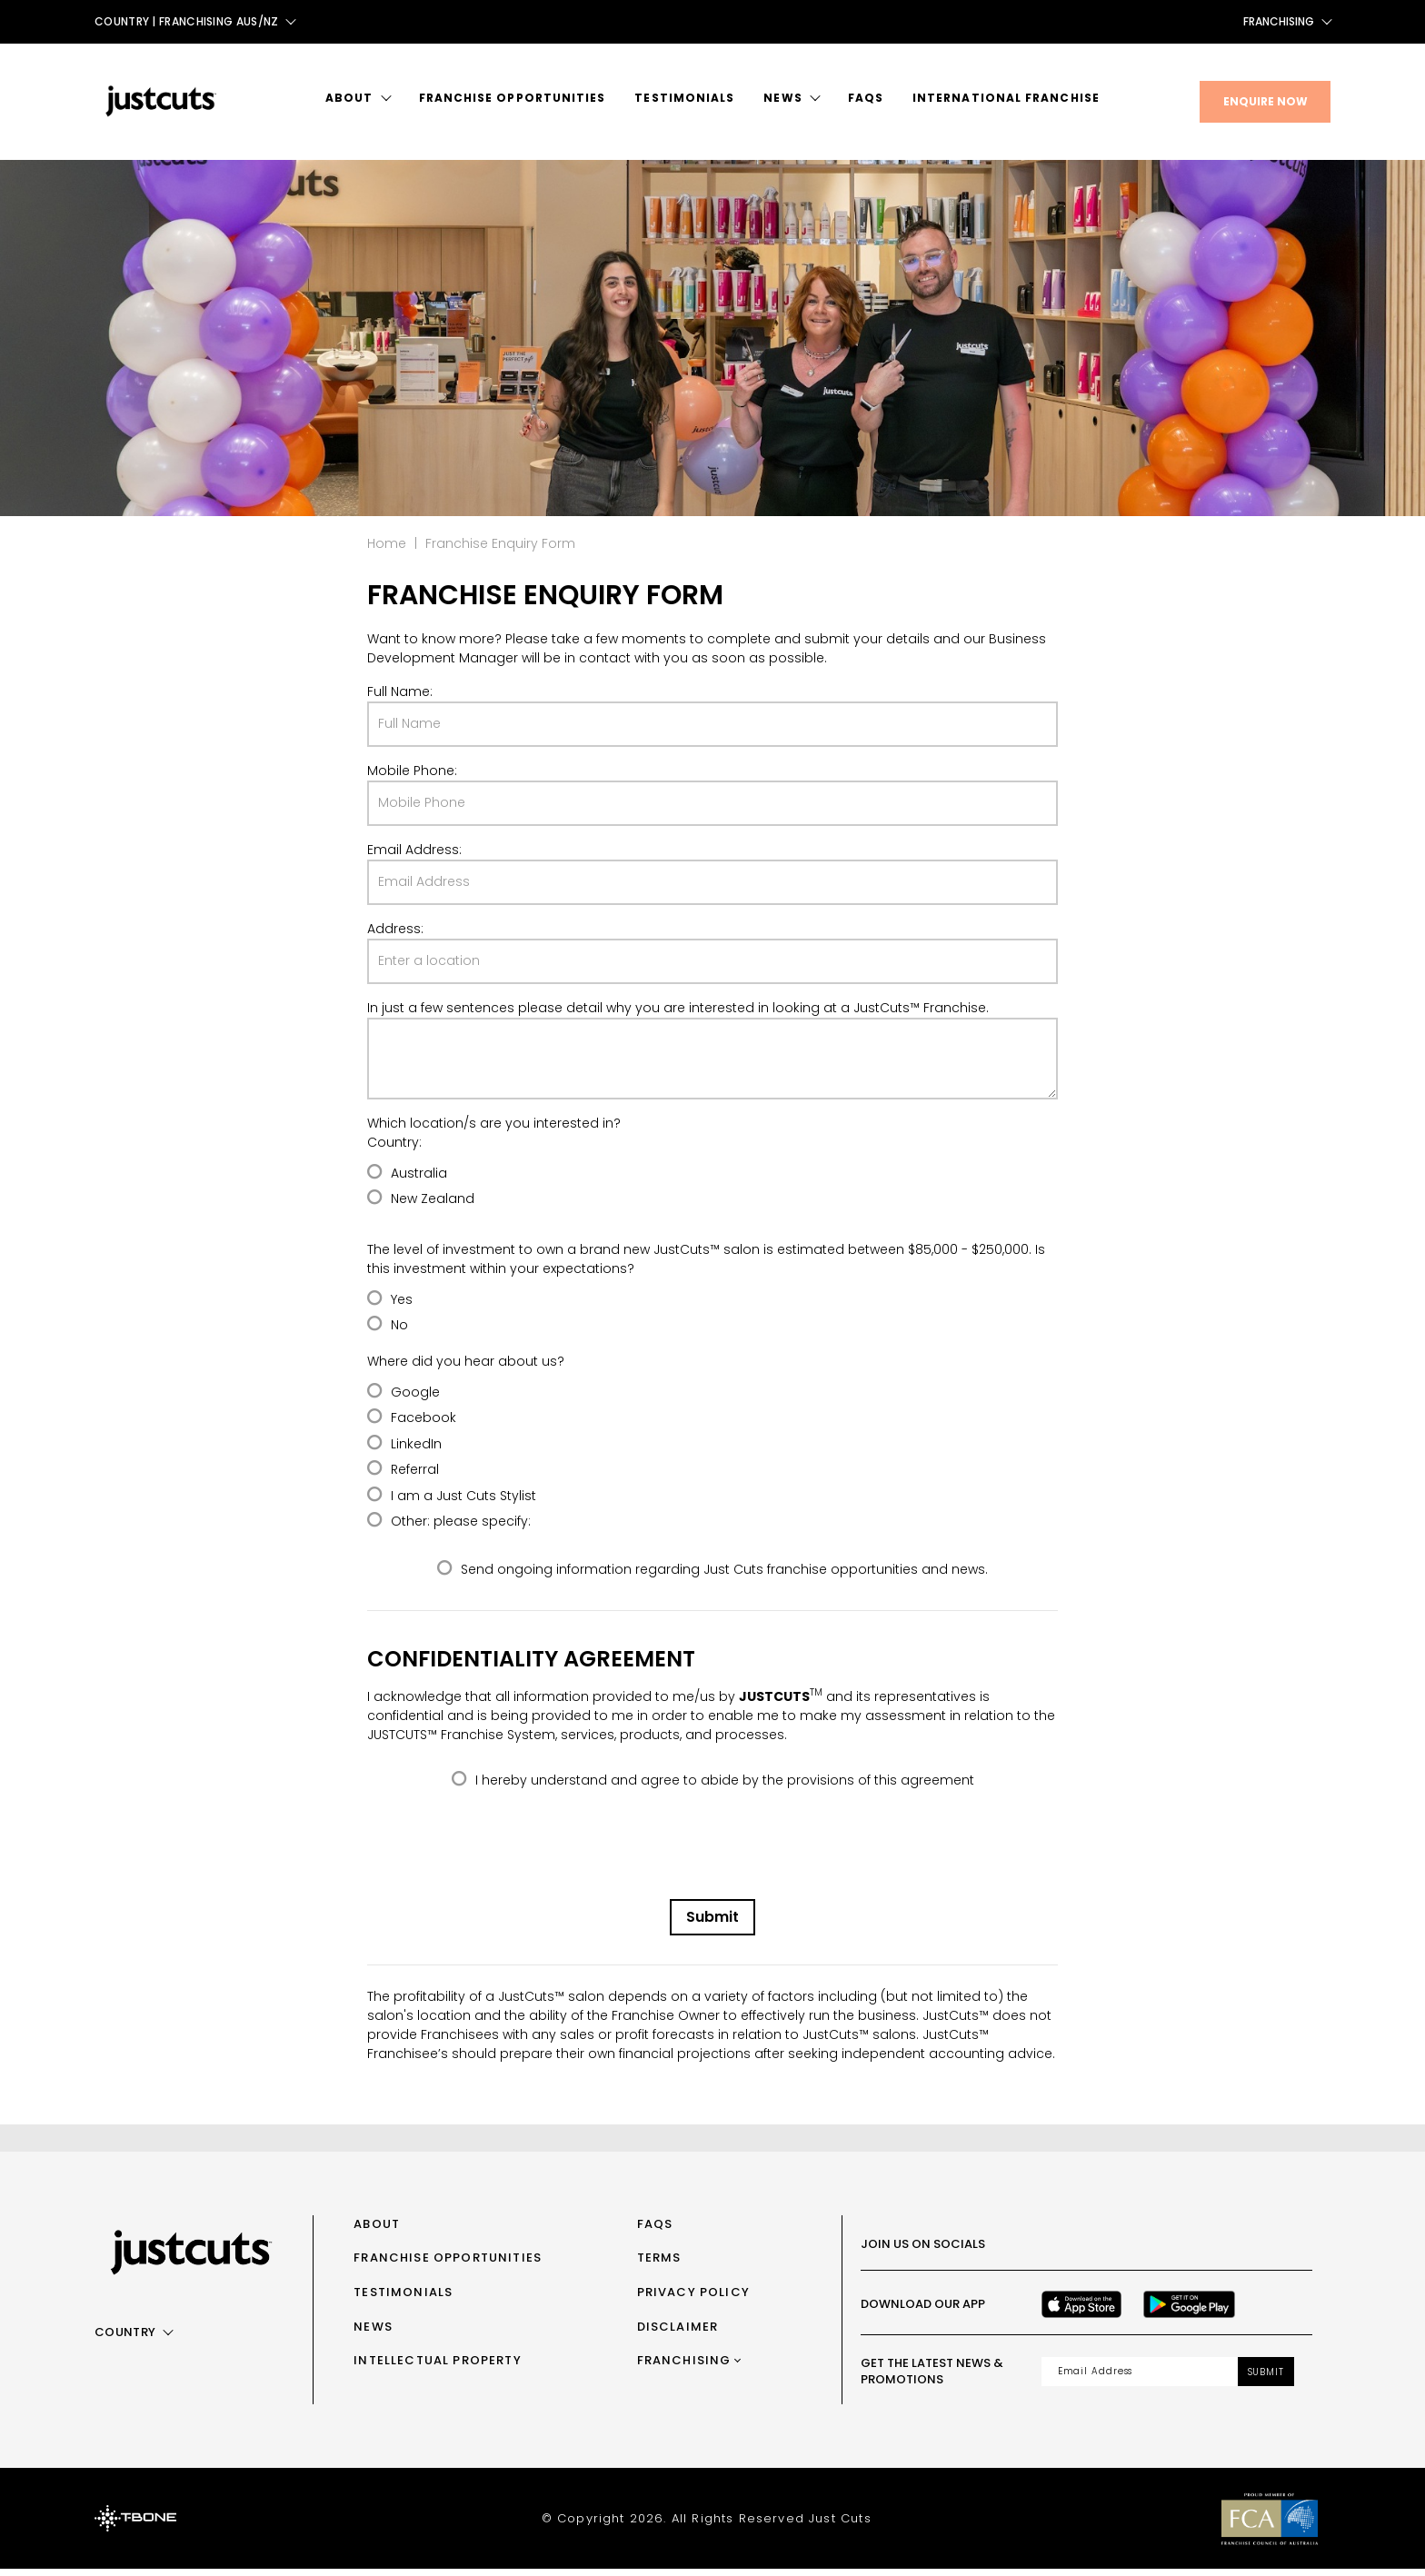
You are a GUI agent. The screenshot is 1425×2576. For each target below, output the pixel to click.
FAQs (865, 97)
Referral (415, 1476)
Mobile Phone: (412, 778)
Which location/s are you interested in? (494, 1130)
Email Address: (414, 857)
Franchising (1278, 21)
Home (386, 551)
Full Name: (400, 699)
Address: (395, 936)
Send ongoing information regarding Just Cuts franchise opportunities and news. (724, 1576)
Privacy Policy (693, 2299)
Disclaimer (678, 2333)
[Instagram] (1090, 2252)
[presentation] (712, 1856)
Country (125, 2339)
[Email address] (1139, 2378)
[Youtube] (1170, 2252)
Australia (419, 1180)
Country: (394, 1149)
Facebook (423, 1425)
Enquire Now (1265, 101)
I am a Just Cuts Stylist (463, 1503)
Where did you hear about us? (465, 1368)
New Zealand (432, 1206)
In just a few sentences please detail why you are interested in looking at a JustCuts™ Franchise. (678, 1015)
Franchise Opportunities (512, 97)
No (399, 1332)
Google (415, 1399)
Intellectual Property (438, 2367)
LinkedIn (416, 1451)
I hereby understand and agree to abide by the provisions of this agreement (724, 1786)
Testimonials (684, 97)
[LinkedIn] (1210, 2252)
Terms (659, 2264)
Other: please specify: (461, 1528)
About (349, 97)
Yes (402, 1307)
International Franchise (1006, 97)
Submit (712, 1924)
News (782, 97)
